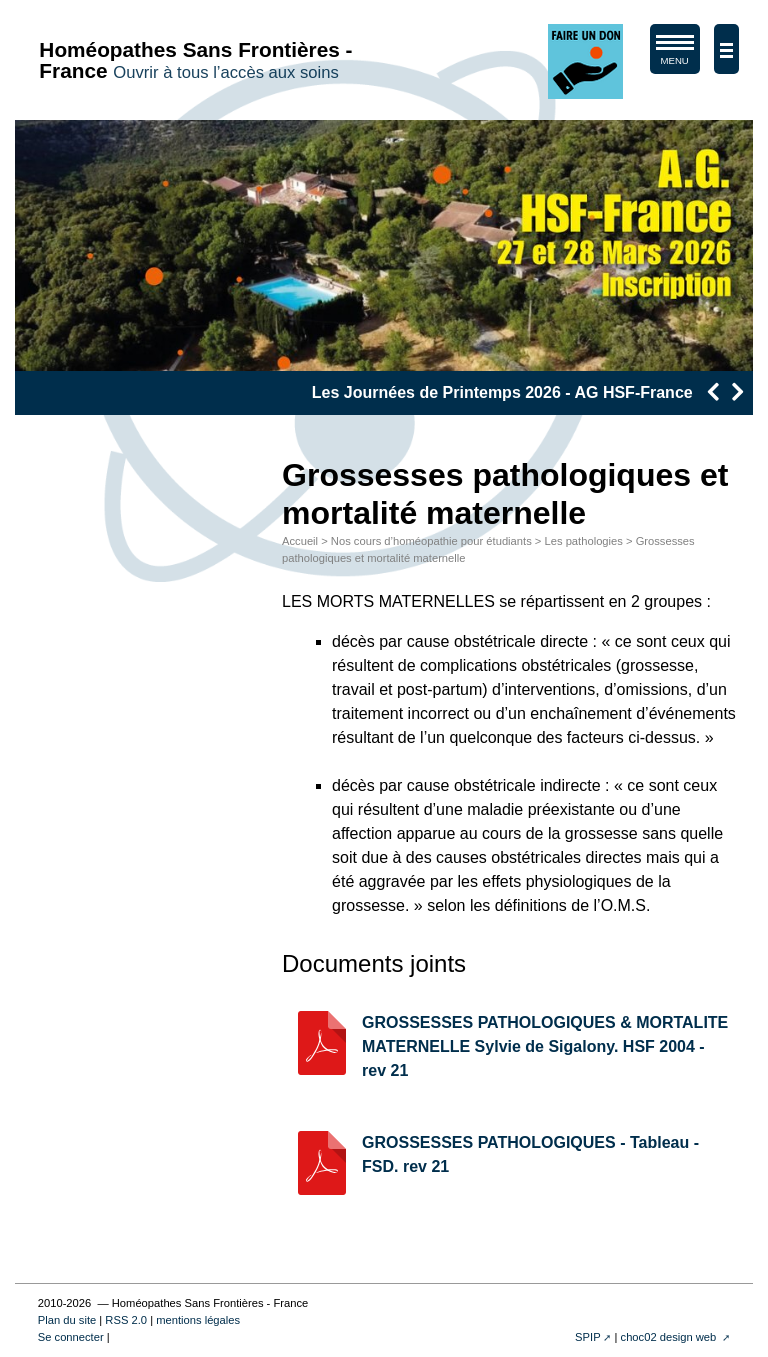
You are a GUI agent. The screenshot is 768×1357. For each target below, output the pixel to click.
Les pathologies (584, 541)
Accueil (300, 541)
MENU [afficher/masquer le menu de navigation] (675, 53)
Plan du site (67, 1320)
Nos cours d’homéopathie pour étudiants (431, 541)
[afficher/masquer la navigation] (726, 49)
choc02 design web (670, 1337)
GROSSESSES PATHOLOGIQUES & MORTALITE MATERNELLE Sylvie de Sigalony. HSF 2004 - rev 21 (545, 1046)
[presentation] (712, 391)
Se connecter (71, 1337)
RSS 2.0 (126, 1320)
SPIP (588, 1337)
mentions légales (198, 1320)
